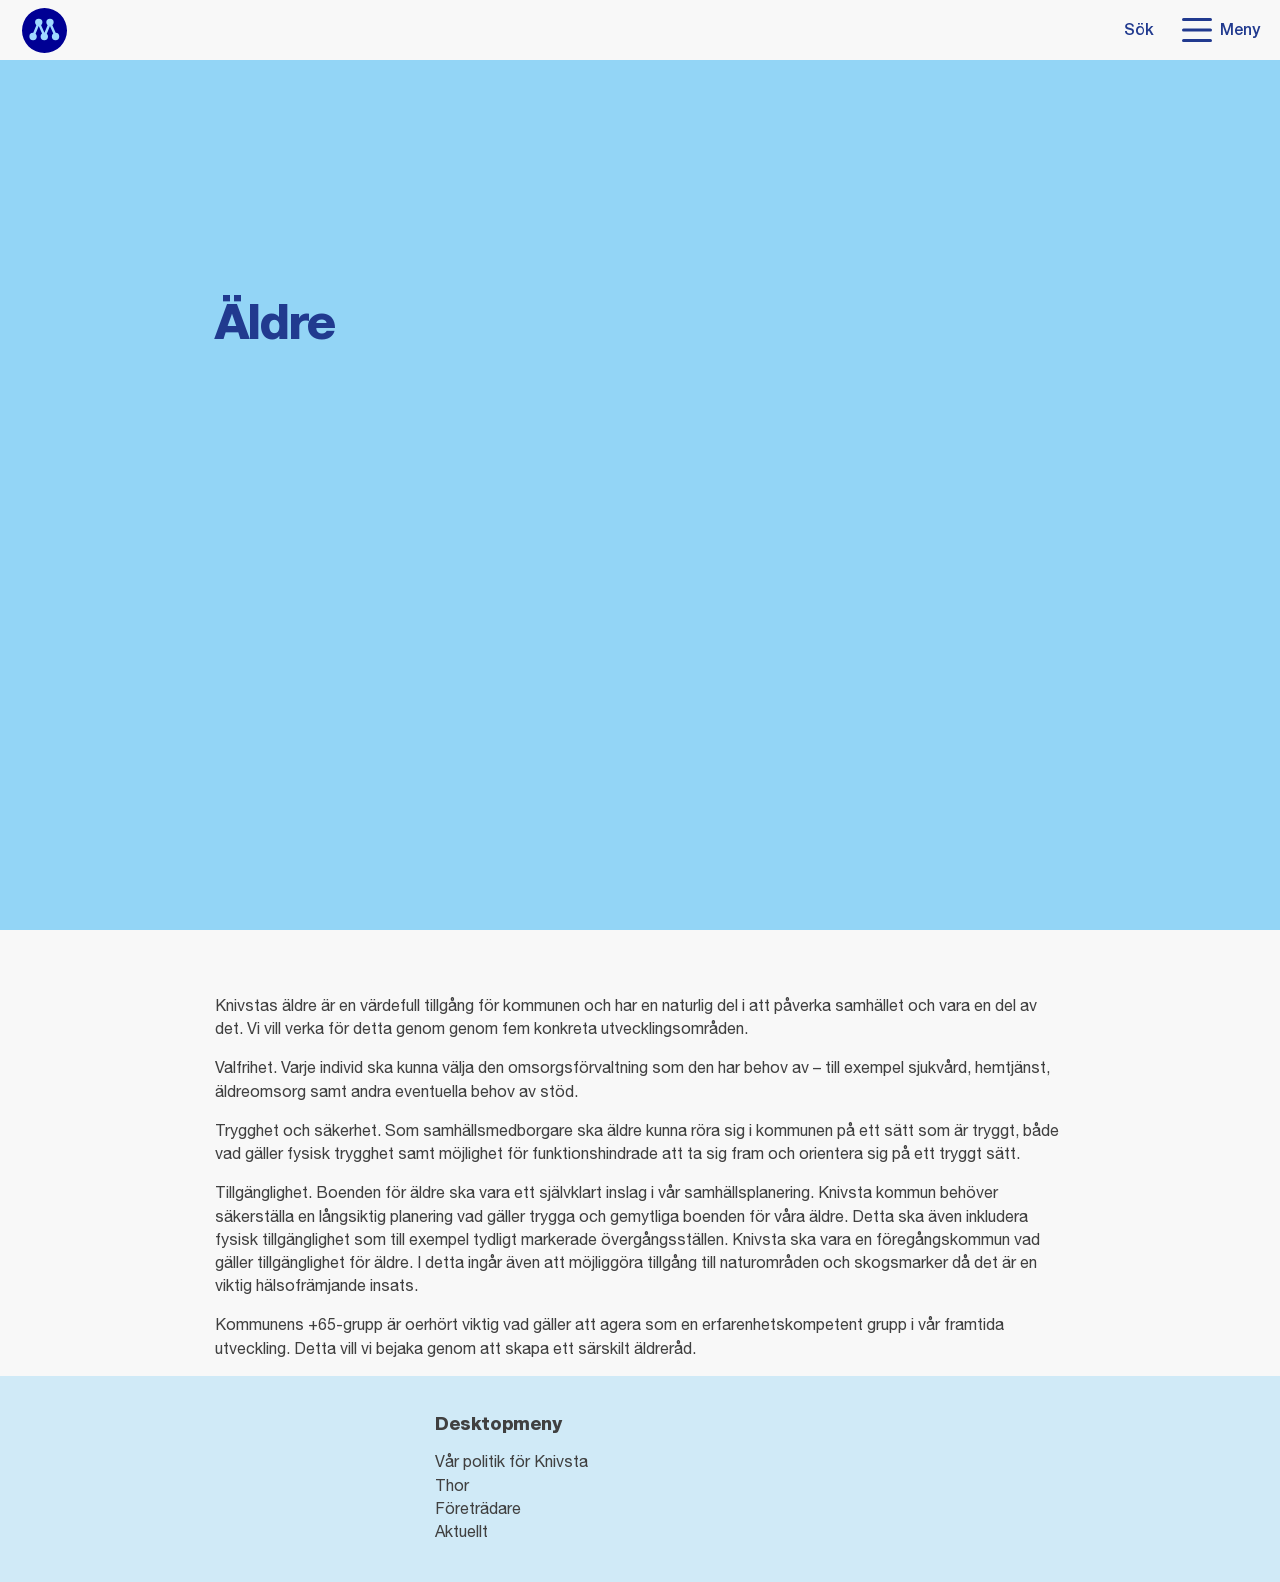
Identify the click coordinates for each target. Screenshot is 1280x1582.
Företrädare (478, 1508)
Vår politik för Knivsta (511, 1461)
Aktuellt (461, 1531)
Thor (452, 1485)
